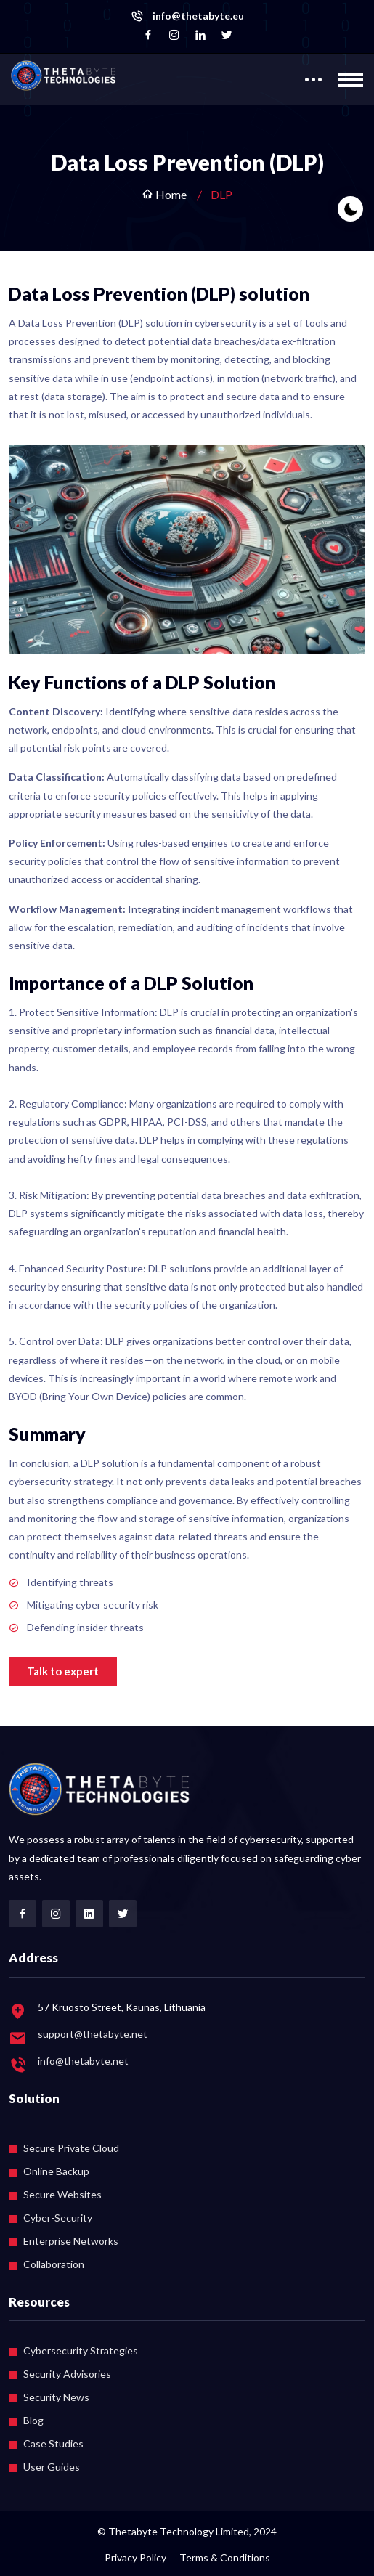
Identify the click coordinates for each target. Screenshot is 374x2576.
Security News (56, 2397)
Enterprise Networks (70, 2241)
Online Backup (56, 2171)
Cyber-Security (57, 2217)
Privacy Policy (135, 2557)
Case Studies (53, 2443)
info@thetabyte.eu (198, 16)
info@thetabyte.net (83, 2061)
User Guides (51, 2467)
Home (164, 194)
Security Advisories (67, 2374)
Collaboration (53, 2264)
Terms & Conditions (224, 2557)
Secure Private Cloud (71, 2148)
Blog (33, 2420)
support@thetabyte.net (92, 2034)
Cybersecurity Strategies (80, 2350)
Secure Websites (62, 2194)
